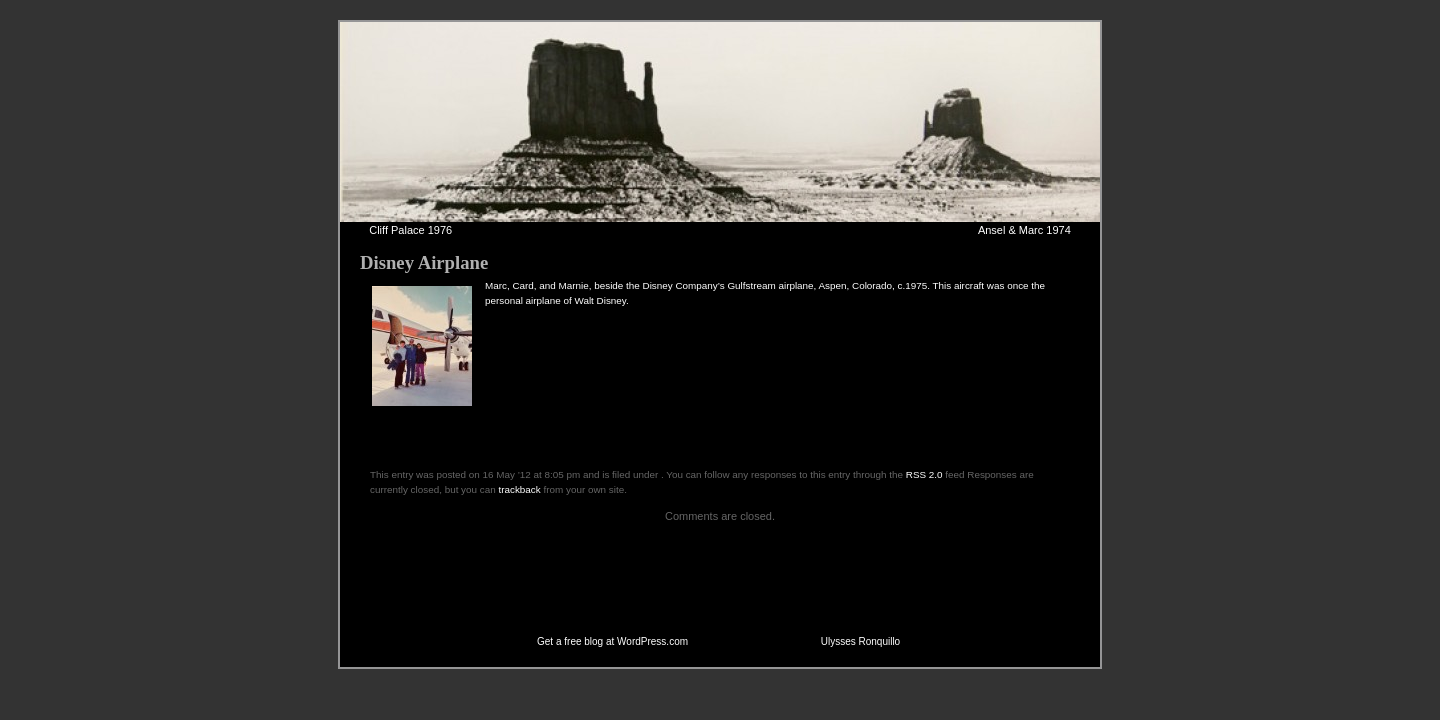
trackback (519, 489)
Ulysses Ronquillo (860, 641)
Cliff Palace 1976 (410, 230)
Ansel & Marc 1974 (1024, 230)
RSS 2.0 (924, 474)
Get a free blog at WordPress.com (612, 641)
